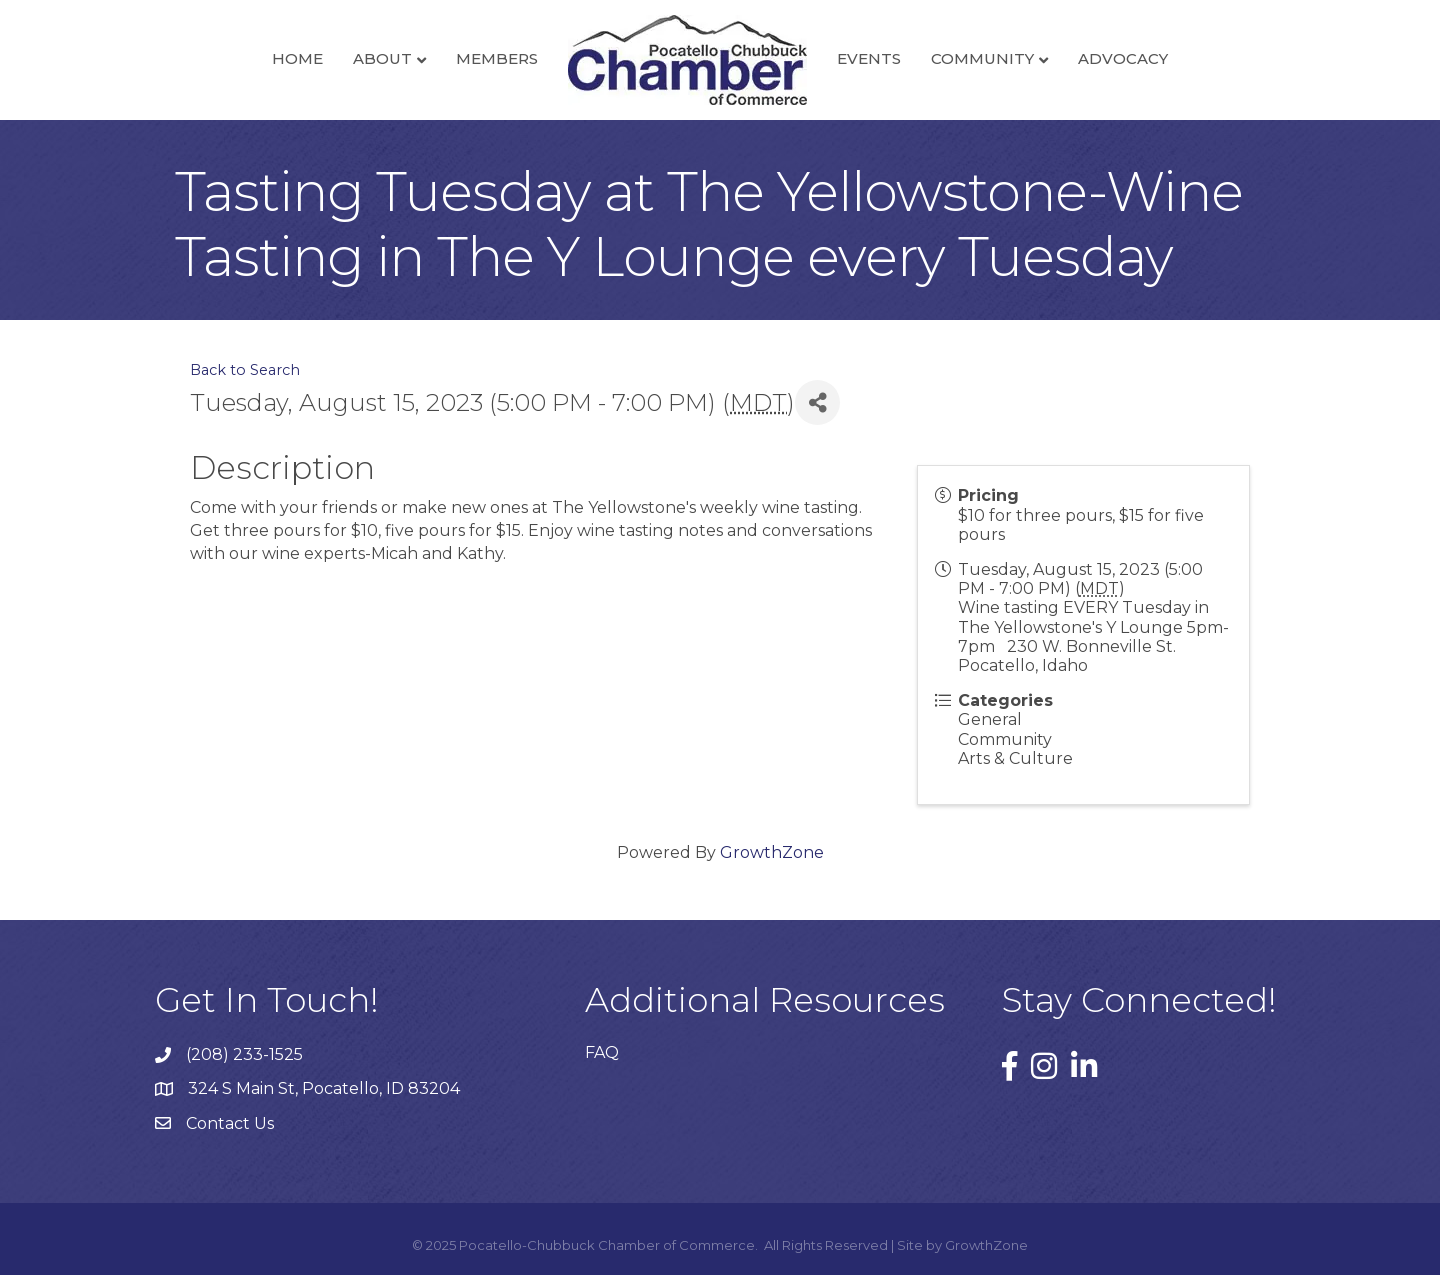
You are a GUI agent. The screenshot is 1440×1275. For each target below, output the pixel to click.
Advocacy (1123, 58)
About (382, 58)
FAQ (602, 1052)
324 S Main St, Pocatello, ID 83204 (324, 1088)
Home (297, 58)
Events (869, 58)
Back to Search (245, 370)
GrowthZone (772, 852)
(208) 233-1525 (244, 1054)
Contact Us (230, 1123)
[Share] (817, 402)
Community (982, 58)
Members (497, 58)
